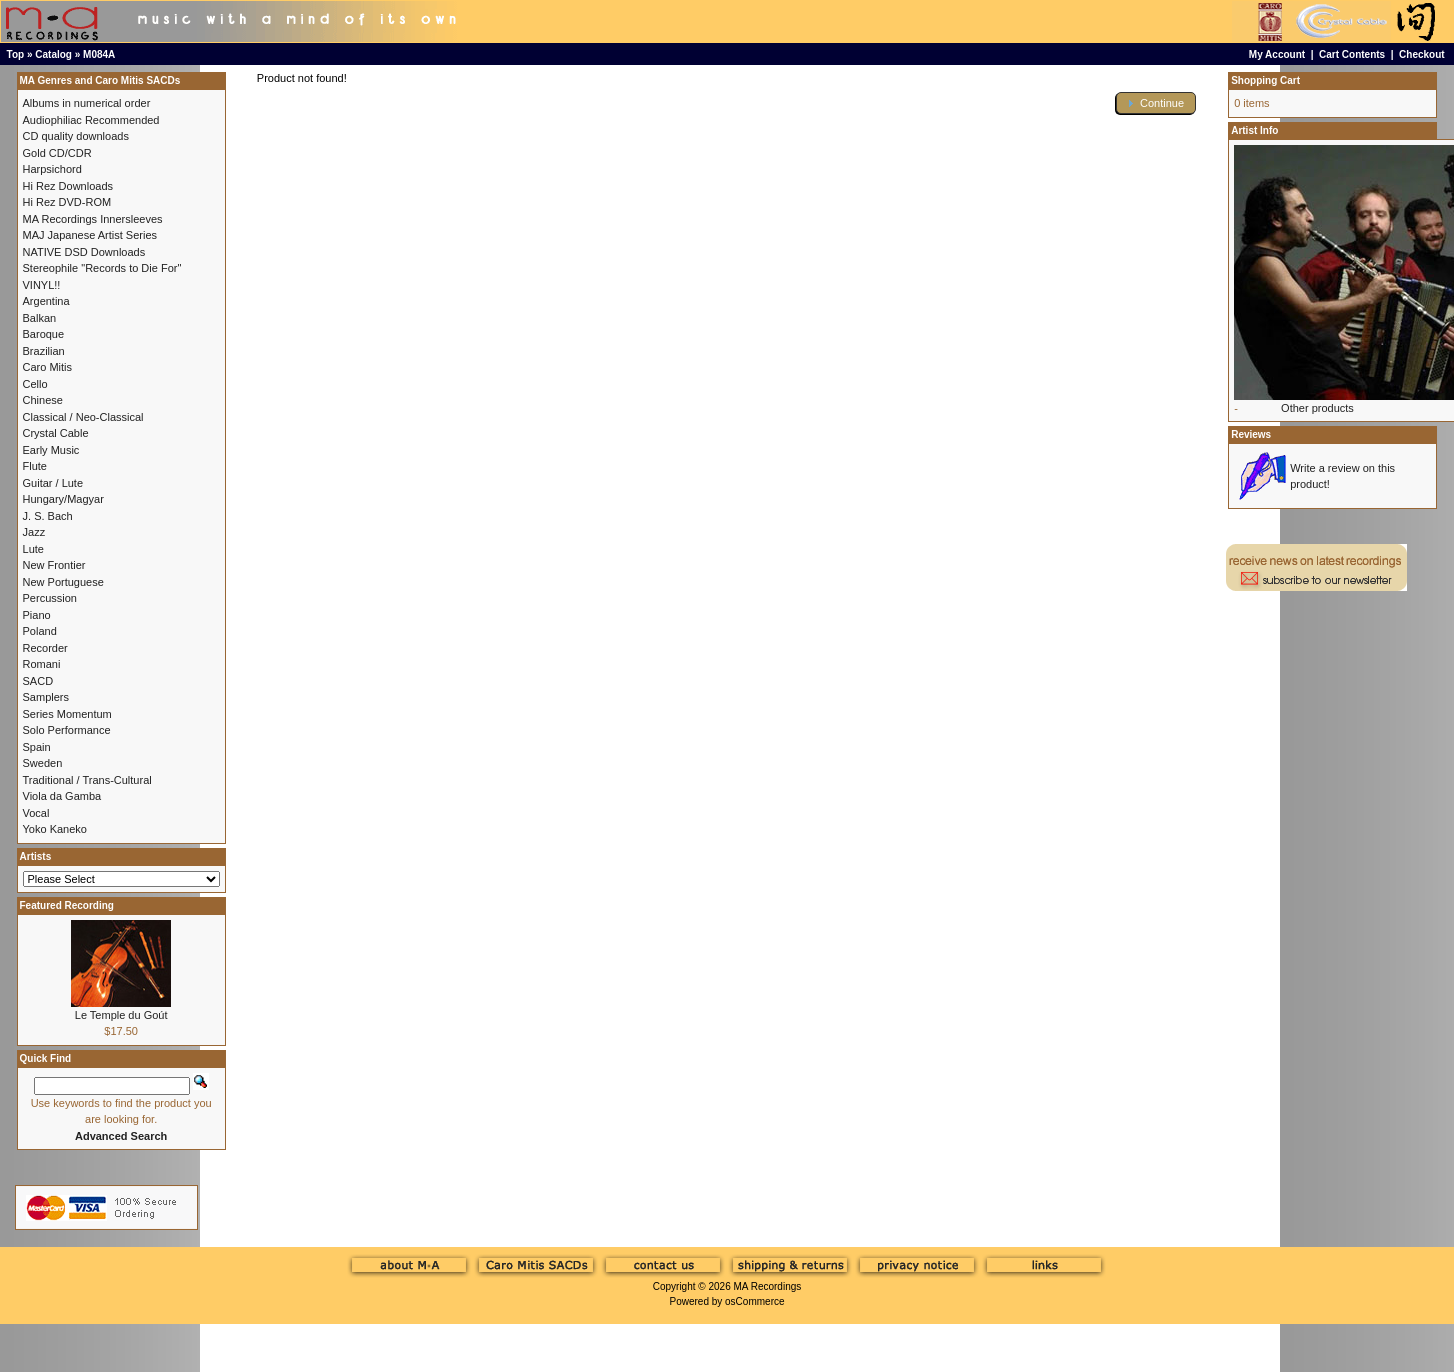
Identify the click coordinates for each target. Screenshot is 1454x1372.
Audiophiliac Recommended (91, 120)
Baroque (44, 334)
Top (16, 54)
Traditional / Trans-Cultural (87, 780)
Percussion (50, 598)
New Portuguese (63, 582)
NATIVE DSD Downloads (84, 252)
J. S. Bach (48, 516)
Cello (35, 384)
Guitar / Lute (53, 483)
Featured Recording (67, 905)
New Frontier (54, 565)
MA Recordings (767, 1286)
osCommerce (754, 1301)
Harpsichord (52, 169)
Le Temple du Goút (121, 1015)
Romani (42, 664)
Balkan (40, 318)
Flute (35, 466)
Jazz (34, 532)
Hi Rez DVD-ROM (67, 202)
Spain (37, 747)
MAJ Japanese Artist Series (90, 235)
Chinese (43, 400)
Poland (40, 631)
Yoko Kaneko (55, 829)
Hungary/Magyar (63, 499)
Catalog (53, 54)
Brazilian (44, 351)
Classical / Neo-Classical (83, 417)
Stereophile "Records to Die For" (102, 268)
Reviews (1251, 434)
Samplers (46, 697)
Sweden (43, 763)
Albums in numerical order (87, 103)
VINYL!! (42, 285)
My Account (1277, 54)
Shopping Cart (1265, 80)
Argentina (46, 301)
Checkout (1422, 54)
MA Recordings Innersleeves (93, 219)
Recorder (45, 648)
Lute (33, 549)
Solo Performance (67, 730)
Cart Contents (1352, 54)
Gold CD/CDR (57, 153)
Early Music (51, 450)
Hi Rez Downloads (68, 186)
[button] (1156, 103)
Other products (1317, 408)
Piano (37, 615)
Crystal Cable (56, 433)
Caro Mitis (48, 367)
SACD (38, 681)
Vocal (36, 813)
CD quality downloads (76, 136)
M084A (99, 54)
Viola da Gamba (62, 796)
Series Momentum (67, 714)
